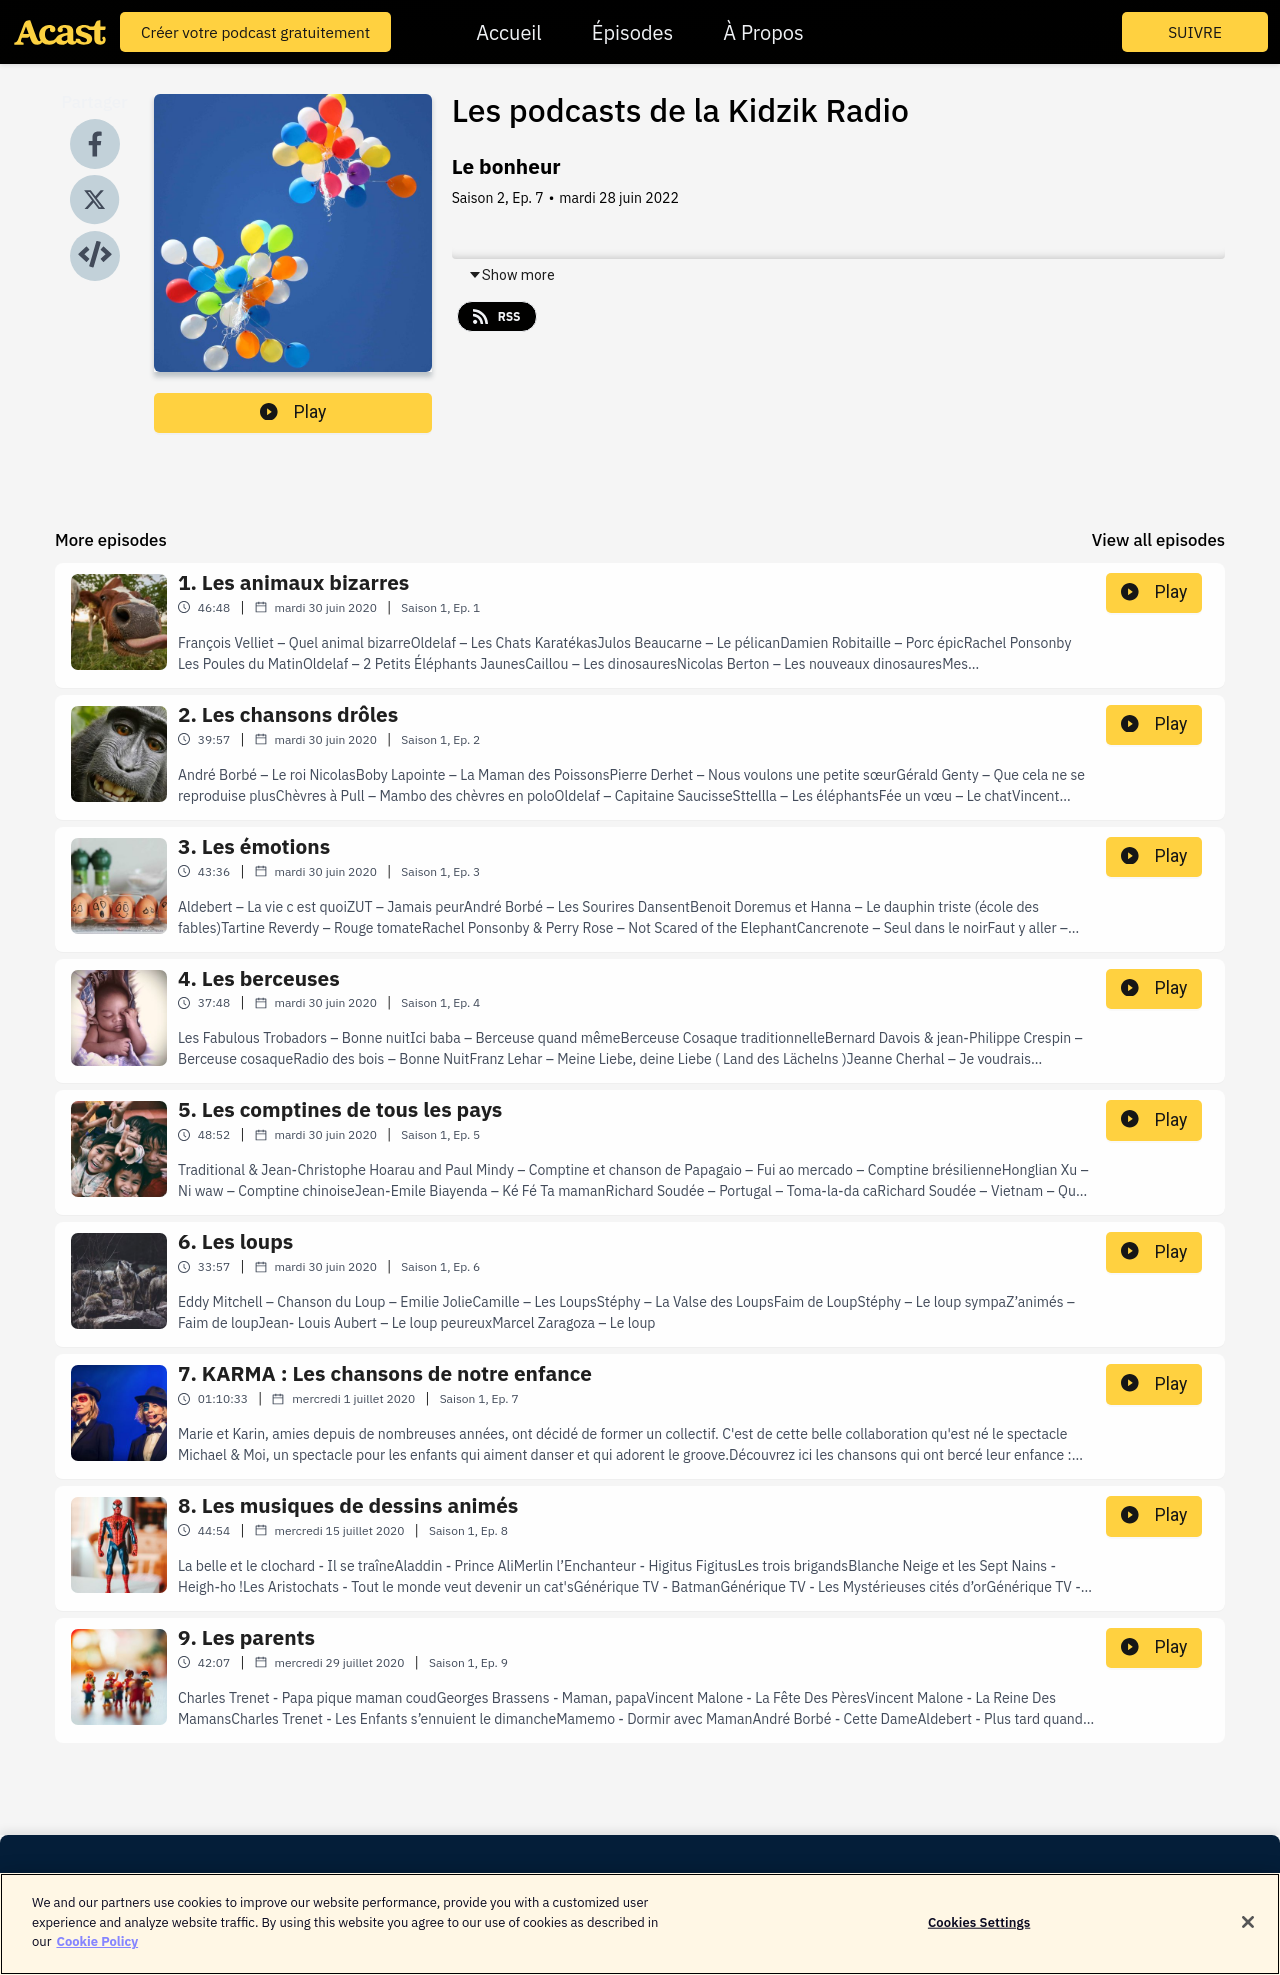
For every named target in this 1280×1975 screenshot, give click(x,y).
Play (293, 412)
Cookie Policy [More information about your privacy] (97, 1953)
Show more (511, 275)
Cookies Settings (979, 1933)
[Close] (1248, 1934)
